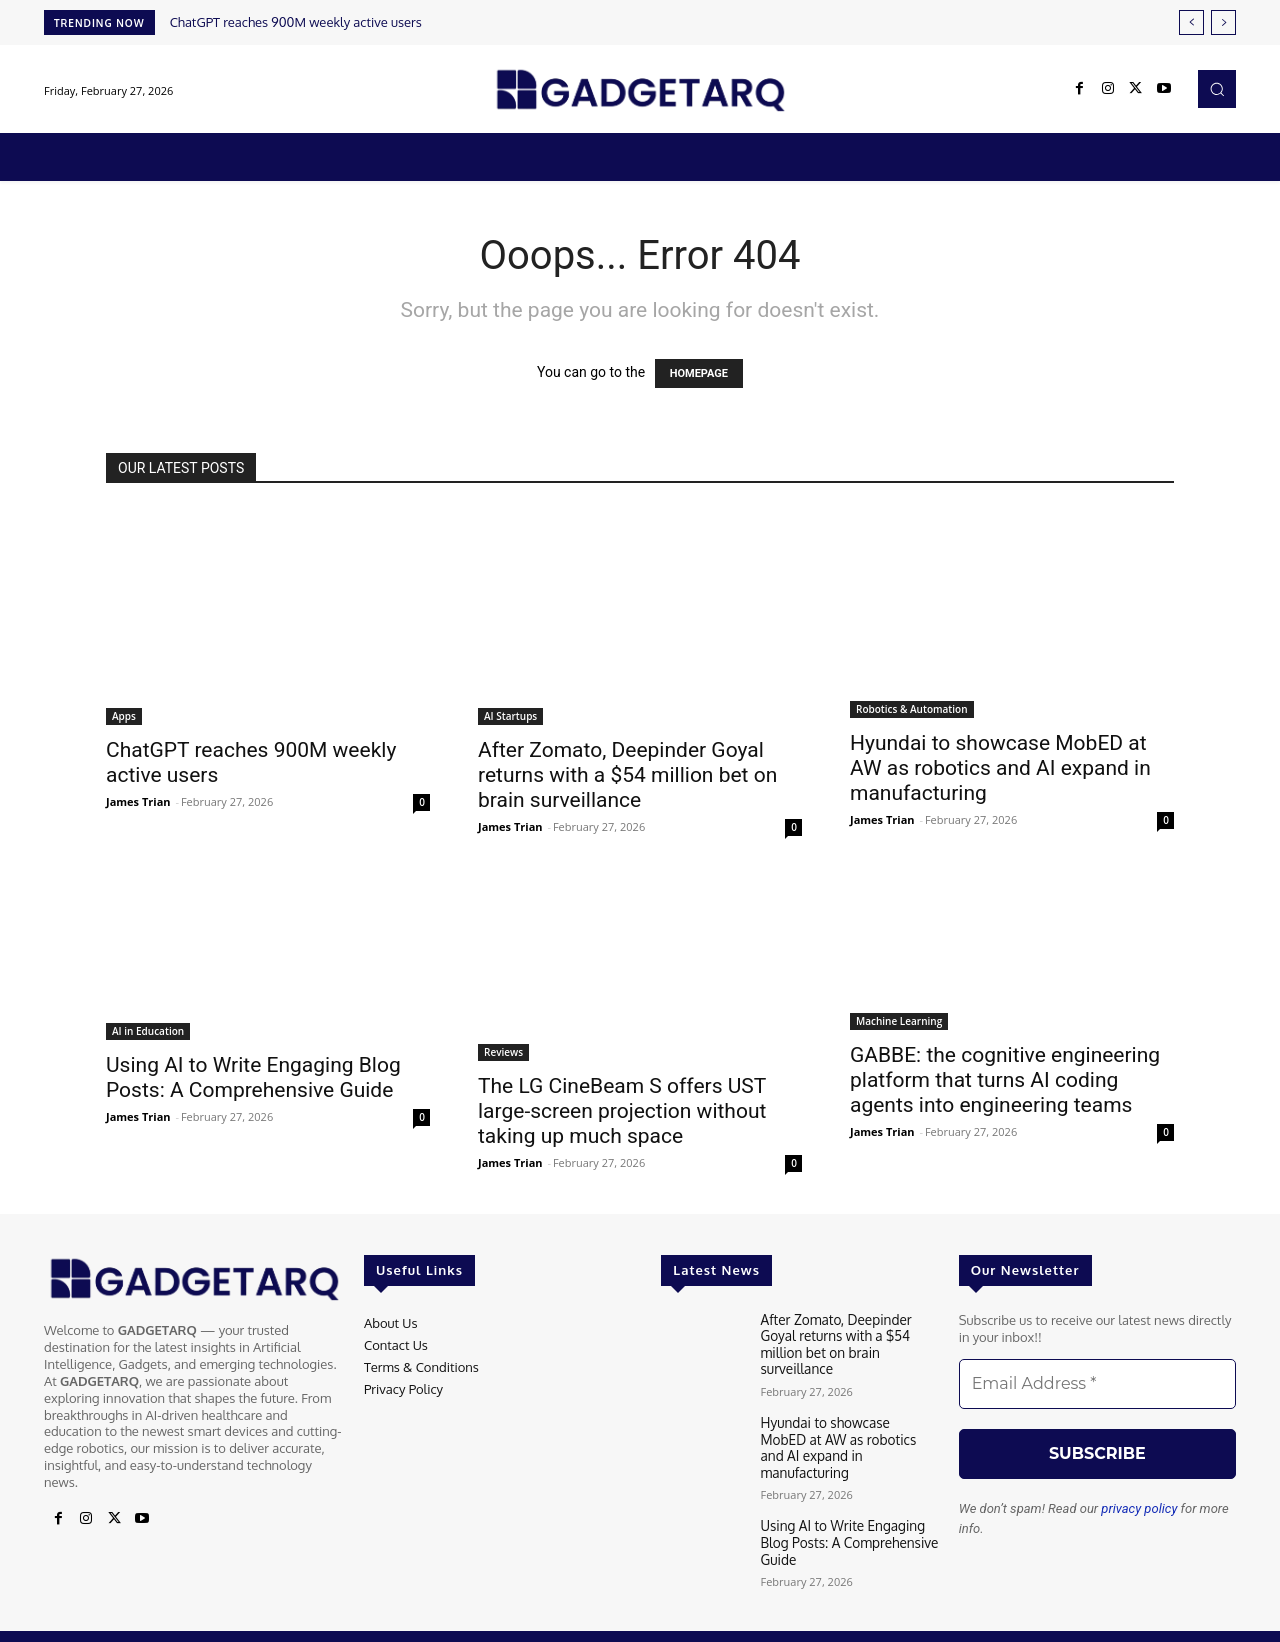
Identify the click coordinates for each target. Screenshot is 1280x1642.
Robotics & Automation (912, 709)
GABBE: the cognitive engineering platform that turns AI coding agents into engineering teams (1005, 1080)
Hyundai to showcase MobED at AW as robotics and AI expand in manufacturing (1000, 768)
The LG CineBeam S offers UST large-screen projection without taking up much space (622, 1111)
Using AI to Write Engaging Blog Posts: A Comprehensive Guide (253, 1077)
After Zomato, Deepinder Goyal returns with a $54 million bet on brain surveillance (627, 775)
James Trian (138, 801)
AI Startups (510, 716)
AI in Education (148, 1031)
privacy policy (1139, 1508)
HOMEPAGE (699, 373)
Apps (124, 716)
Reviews (503, 1052)
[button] (1217, 89)
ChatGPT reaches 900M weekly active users (296, 22)
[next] (1223, 22)
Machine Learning (899, 1021)
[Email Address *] (1097, 1384)
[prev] (1191, 22)
